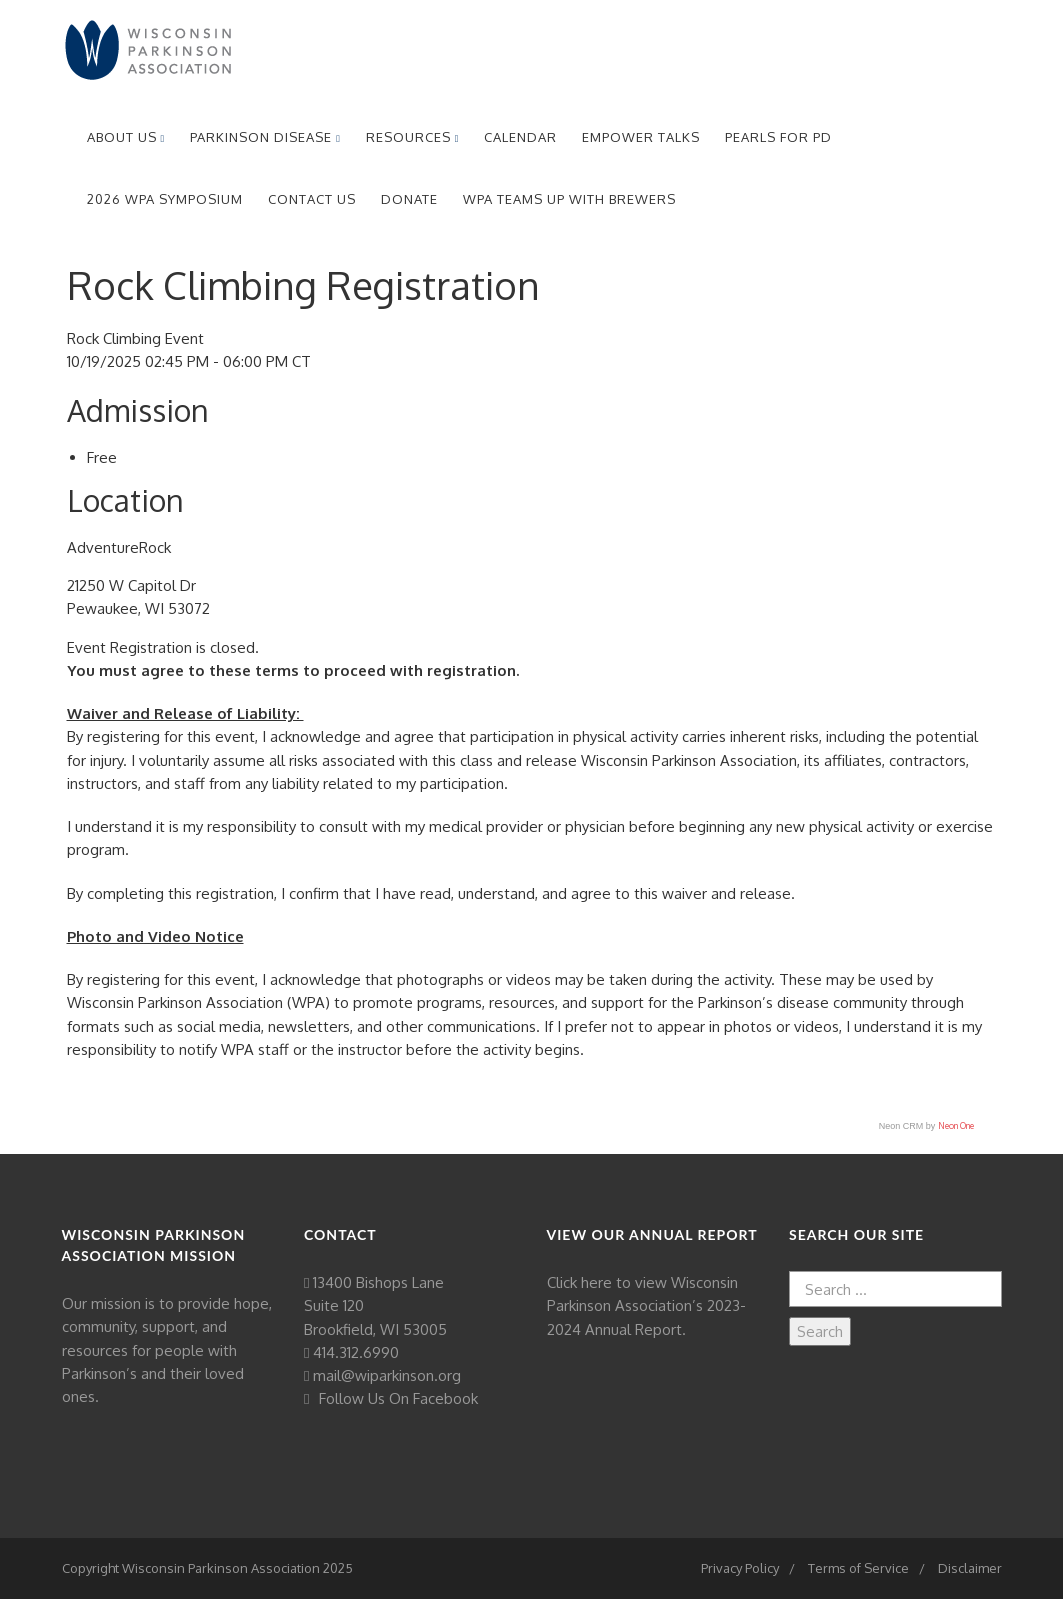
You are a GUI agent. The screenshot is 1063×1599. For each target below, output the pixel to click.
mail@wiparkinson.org (387, 1375)
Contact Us (312, 199)
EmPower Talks (641, 137)
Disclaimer (970, 1568)
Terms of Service (858, 1568)
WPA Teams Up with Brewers (569, 199)
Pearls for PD (778, 137)
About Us (126, 137)
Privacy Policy (740, 1568)
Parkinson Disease (265, 137)
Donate (409, 199)
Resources (413, 137)
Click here (579, 1282)
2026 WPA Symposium (165, 199)
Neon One (956, 1125)
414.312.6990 (356, 1352)
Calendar (520, 137)
